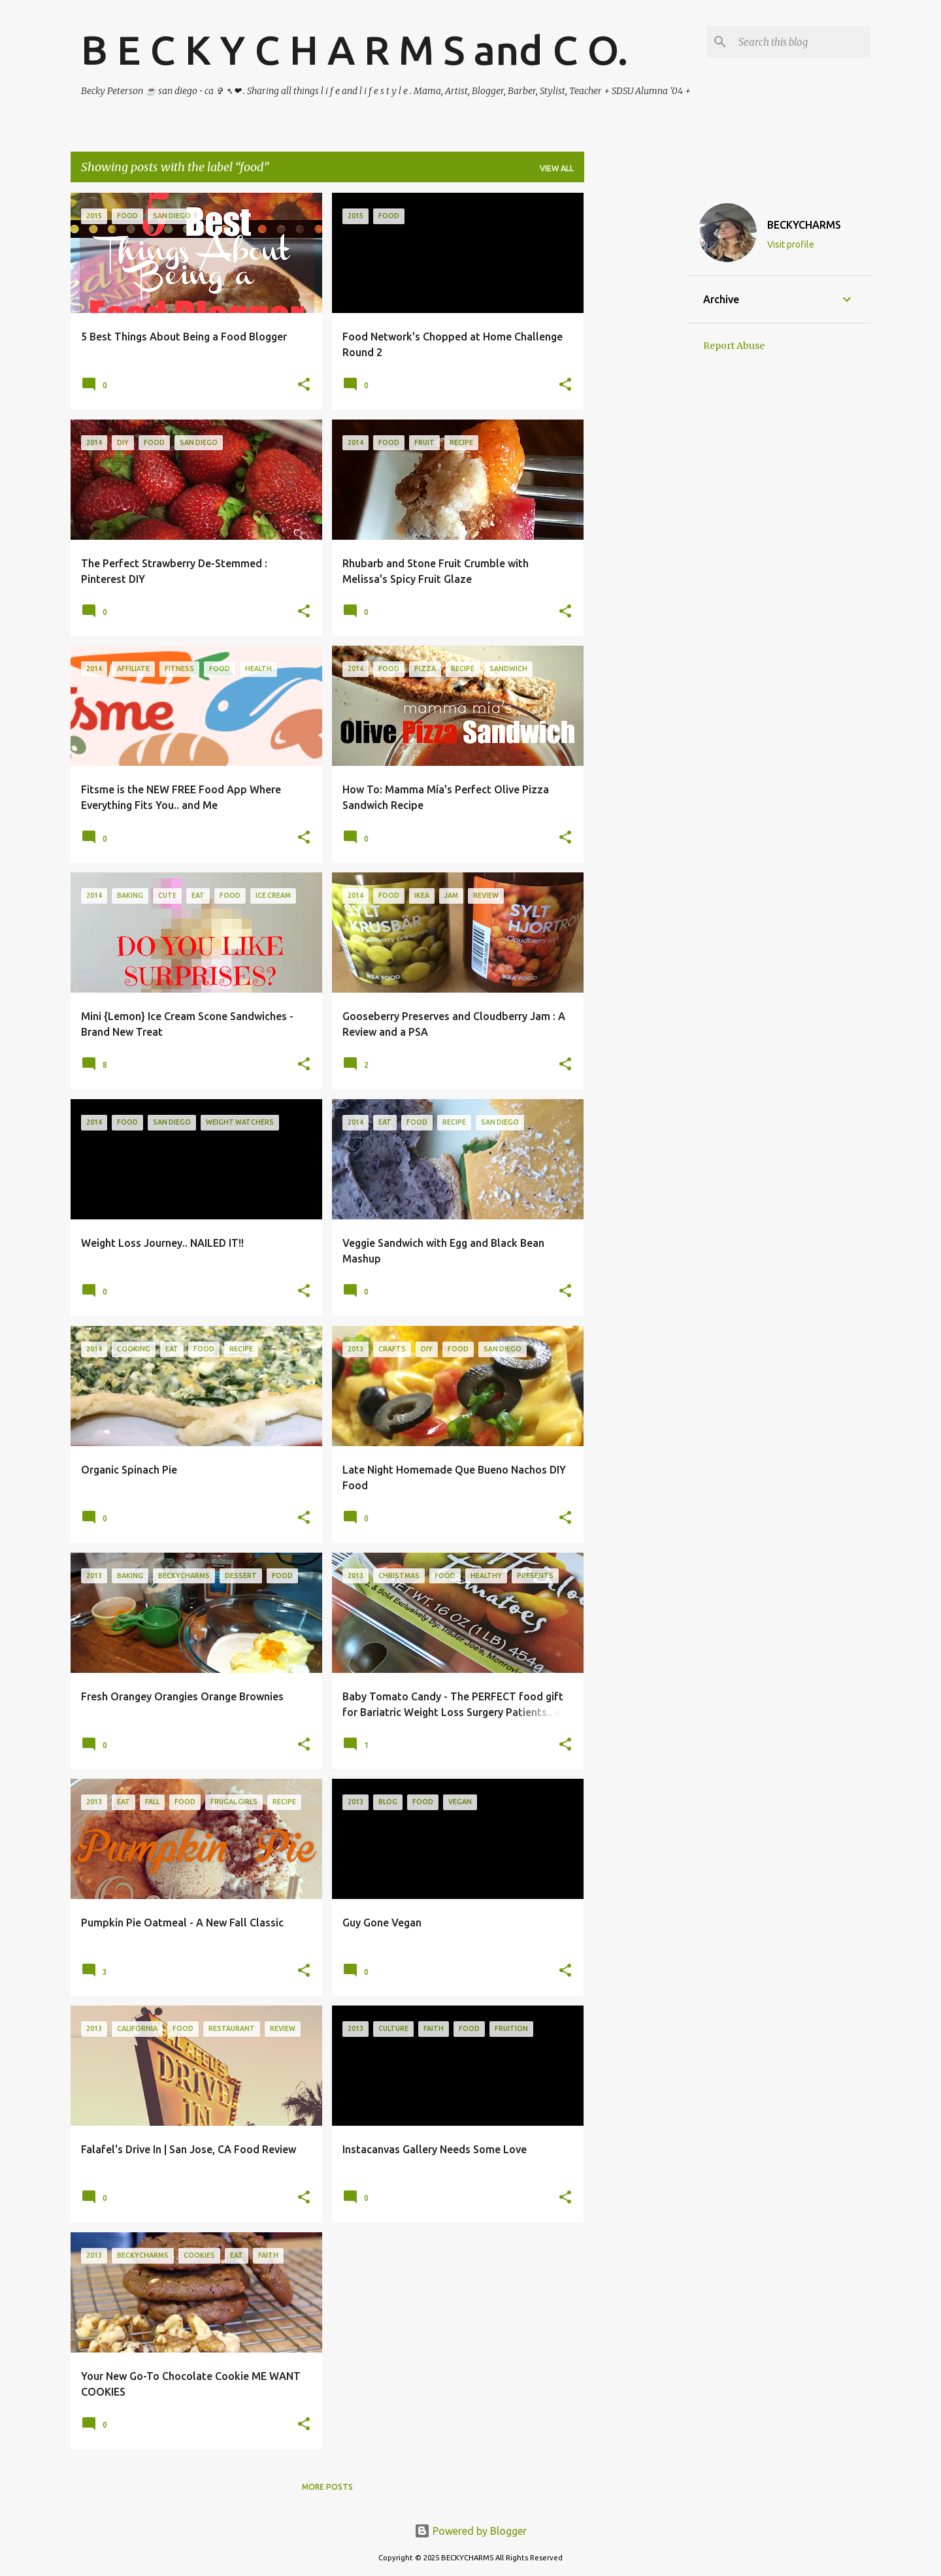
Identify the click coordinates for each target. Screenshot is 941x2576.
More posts (327, 2487)
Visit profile (790, 244)
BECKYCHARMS (804, 225)
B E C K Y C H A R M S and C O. (354, 50)
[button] (304, 385)
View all (557, 168)
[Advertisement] (636, 389)
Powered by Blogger (470, 2531)
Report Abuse (734, 346)
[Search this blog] (801, 42)
